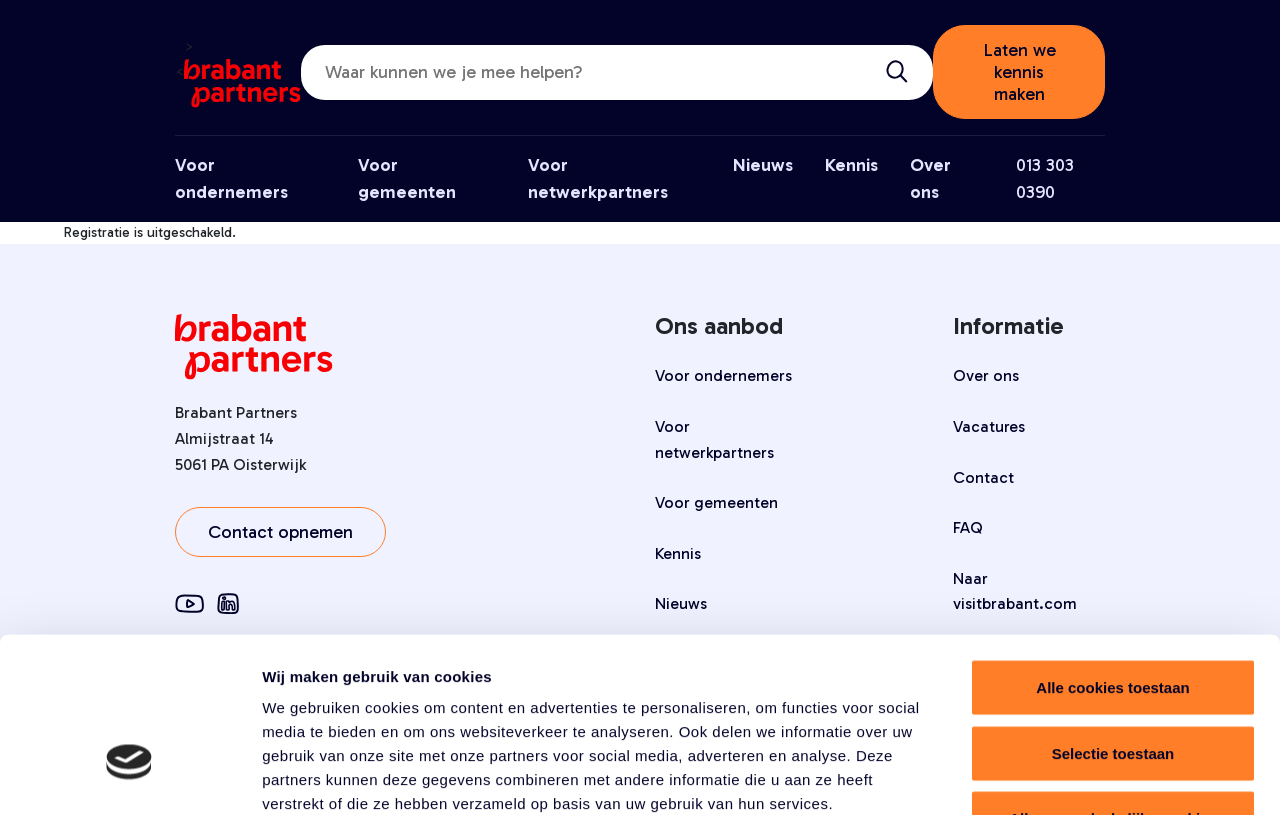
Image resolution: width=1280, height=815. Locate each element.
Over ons (986, 375)
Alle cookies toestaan (1112, 552)
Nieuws (763, 165)
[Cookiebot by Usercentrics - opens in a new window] (129, 776)
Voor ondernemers (723, 375)
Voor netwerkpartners (714, 439)
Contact (983, 477)
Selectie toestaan (1113, 618)
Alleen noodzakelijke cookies (1113, 683)
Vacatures (989, 426)
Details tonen (1080, 775)
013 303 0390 (1045, 178)
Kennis (851, 165)
